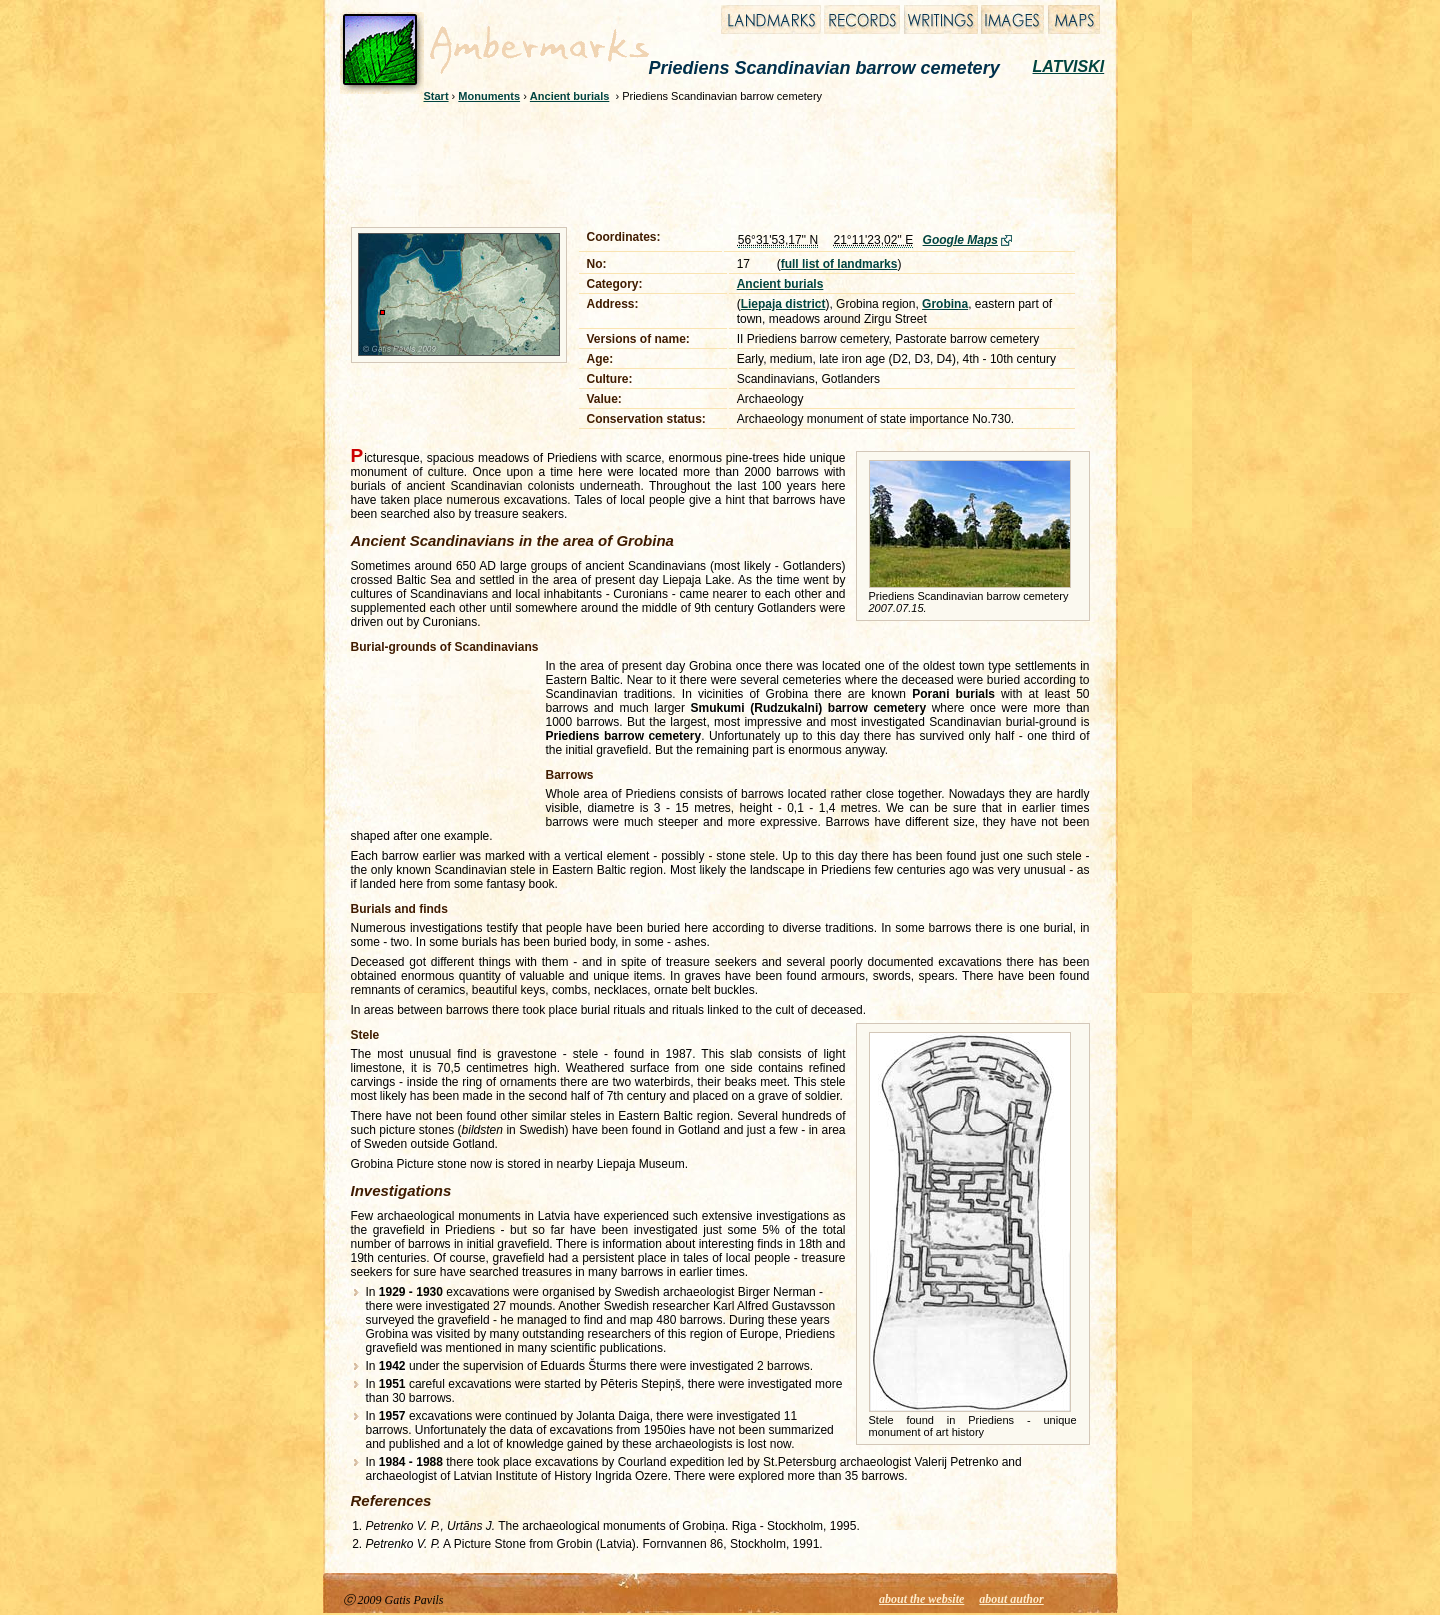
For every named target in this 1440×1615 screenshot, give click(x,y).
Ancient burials (569, 96)
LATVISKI (1069, 66)
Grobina (945, 304)
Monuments (489, 96)
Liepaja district (783, 304)
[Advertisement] (707, 162)
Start (436, 96)
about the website (921, 1599)
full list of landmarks (839, 264)
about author (1011, 1599)
